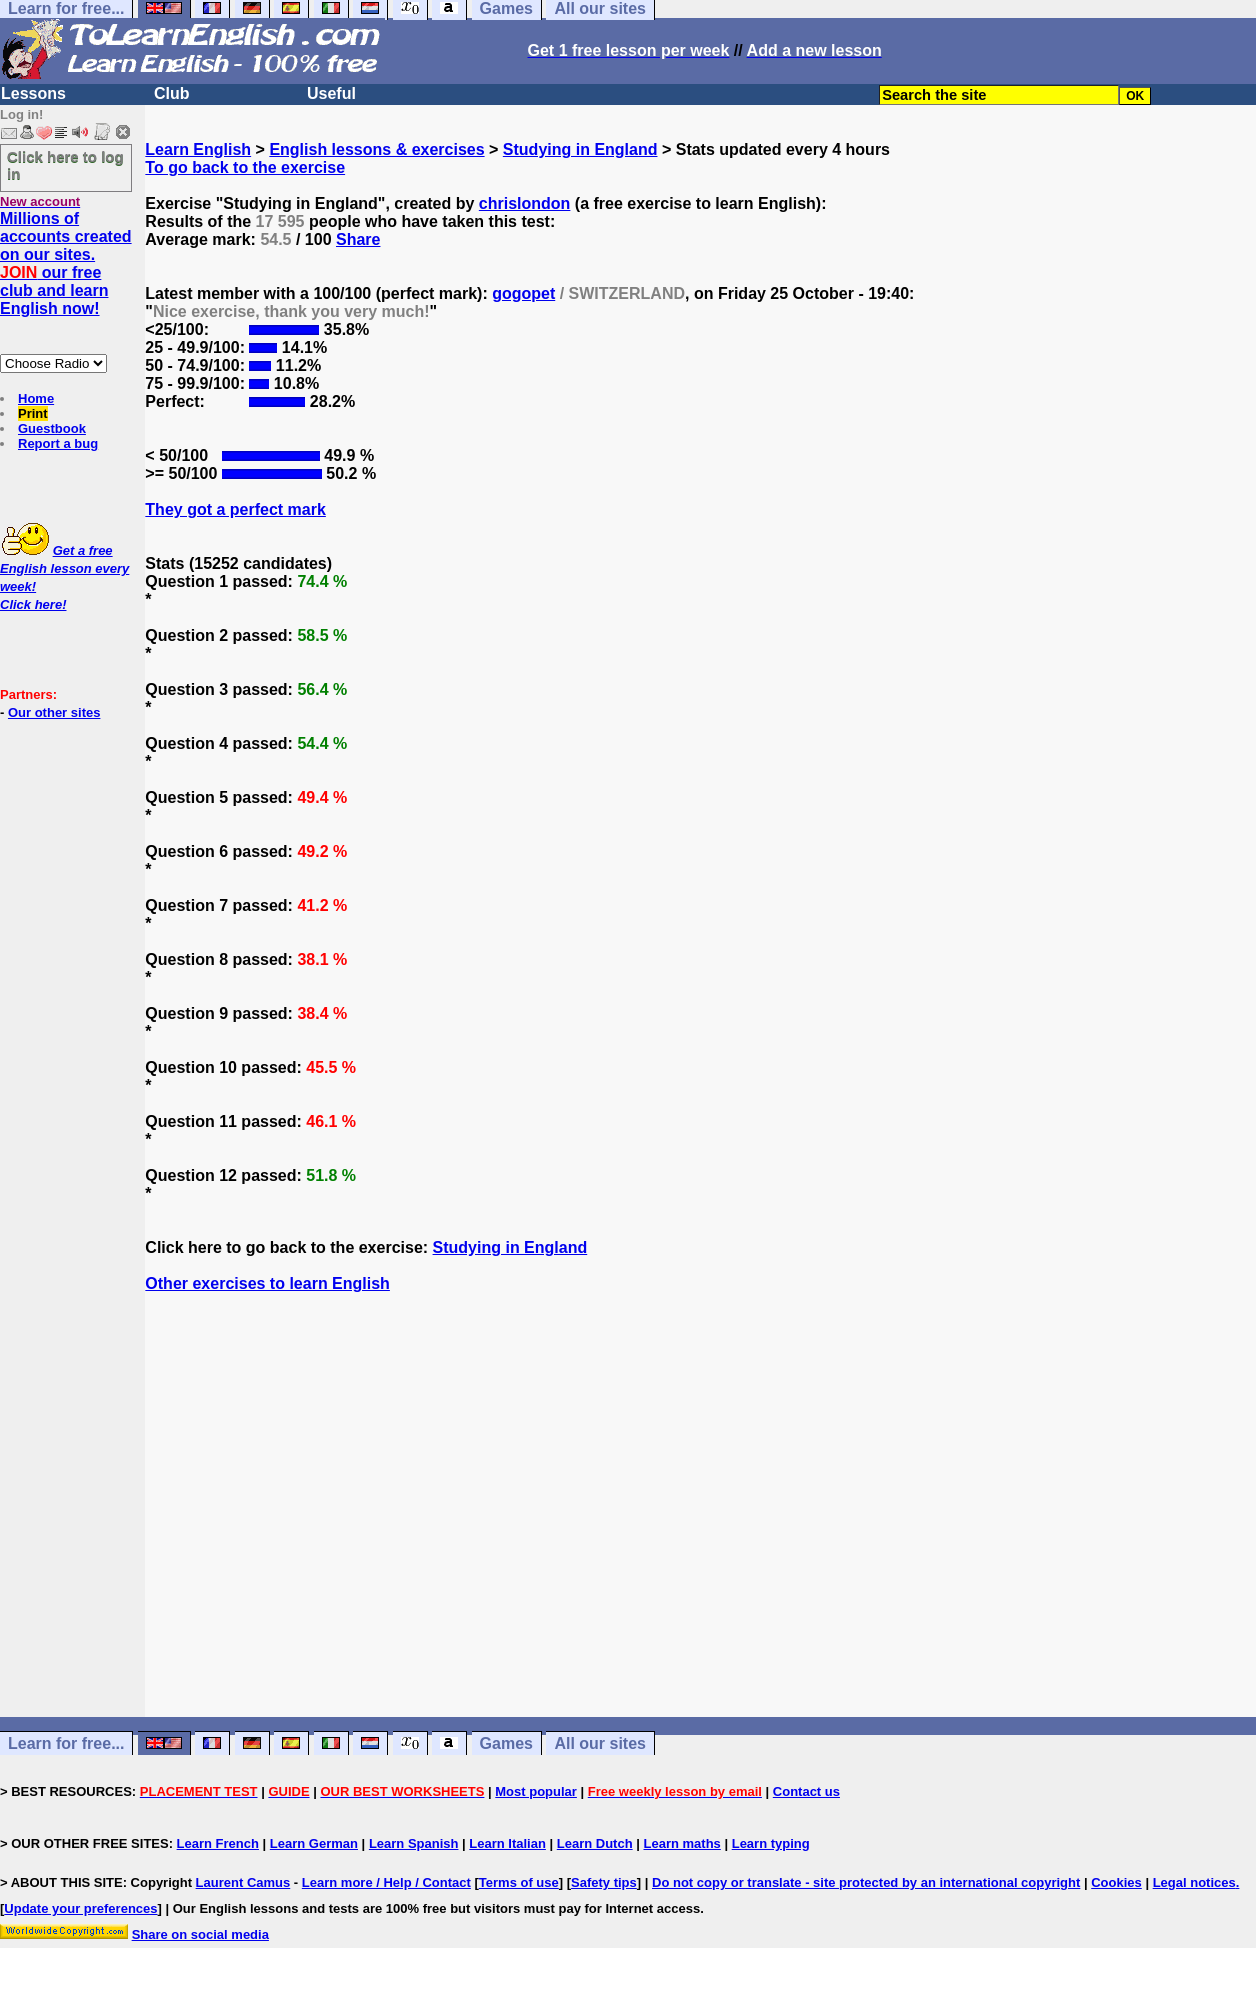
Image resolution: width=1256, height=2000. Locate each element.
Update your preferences (80, 1908)
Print (33, 413)
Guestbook (52, 428)
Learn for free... (66, 1743)
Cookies (1116, 1882)
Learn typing (771, 1843)
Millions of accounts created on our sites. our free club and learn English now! (66, 263)
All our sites (600, 1743)
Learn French (218, 1843)
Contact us (806, 1791)
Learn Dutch (595, 1843)
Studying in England (580, 149)
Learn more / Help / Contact (386, 1882)
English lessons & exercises (376, 149)
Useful (331, 93)
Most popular (536, 1791)
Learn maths (682, 1843)
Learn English (198, 149)
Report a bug (58, 443)
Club (172, 93)
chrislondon (525, 203)
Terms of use (519, 1882)
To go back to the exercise (245, 167)
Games (506, 1743)
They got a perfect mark (235, 509)
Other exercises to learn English (267, 1283)
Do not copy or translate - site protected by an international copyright (866, 1882)
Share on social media (200, 1934)
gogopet (523, 293)
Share (358, 239)
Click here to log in (65, 165)
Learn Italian (507, 1843)
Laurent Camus (243, 1882)
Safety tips (604, 1882)
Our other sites (54, 712)
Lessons (33, 93)
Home (36, 398)
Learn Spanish (414, 1843)
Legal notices (1194, 1882)
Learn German (314, 1843)
